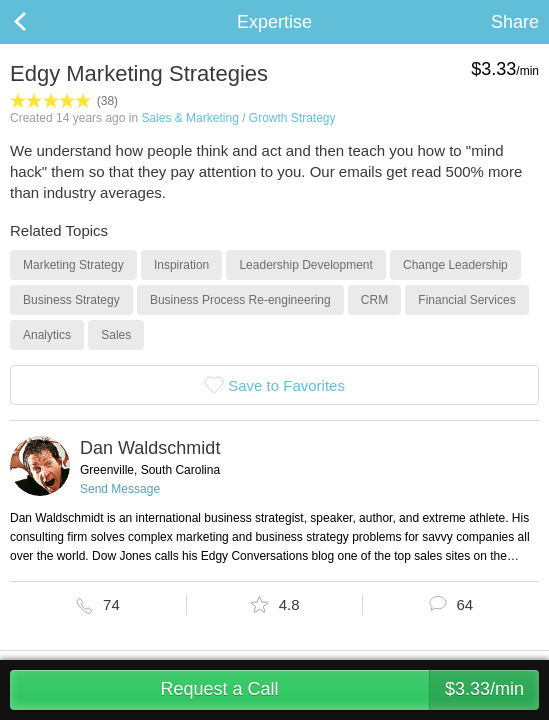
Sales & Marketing (189, 118)
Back (40, 22)
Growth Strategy (292, 118)
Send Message (120, 489)
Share (515, 22)
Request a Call (349, 690)
